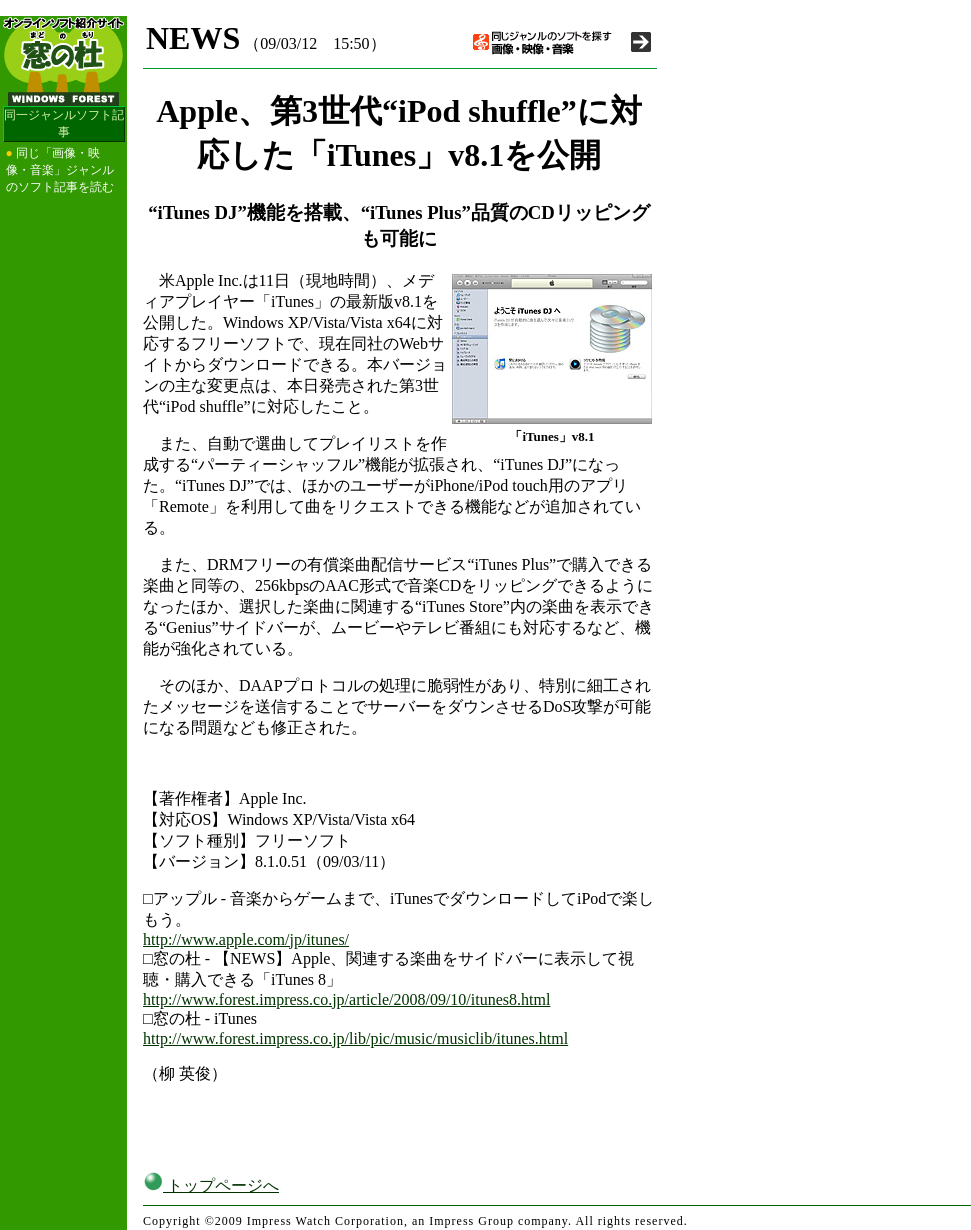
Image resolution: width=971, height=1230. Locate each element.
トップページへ (211, 1185)
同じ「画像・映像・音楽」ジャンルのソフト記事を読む (60, 170)
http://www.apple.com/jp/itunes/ (246, 939)
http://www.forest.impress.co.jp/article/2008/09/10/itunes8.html (346, 999)
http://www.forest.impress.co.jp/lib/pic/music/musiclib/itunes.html (355, 1038)
